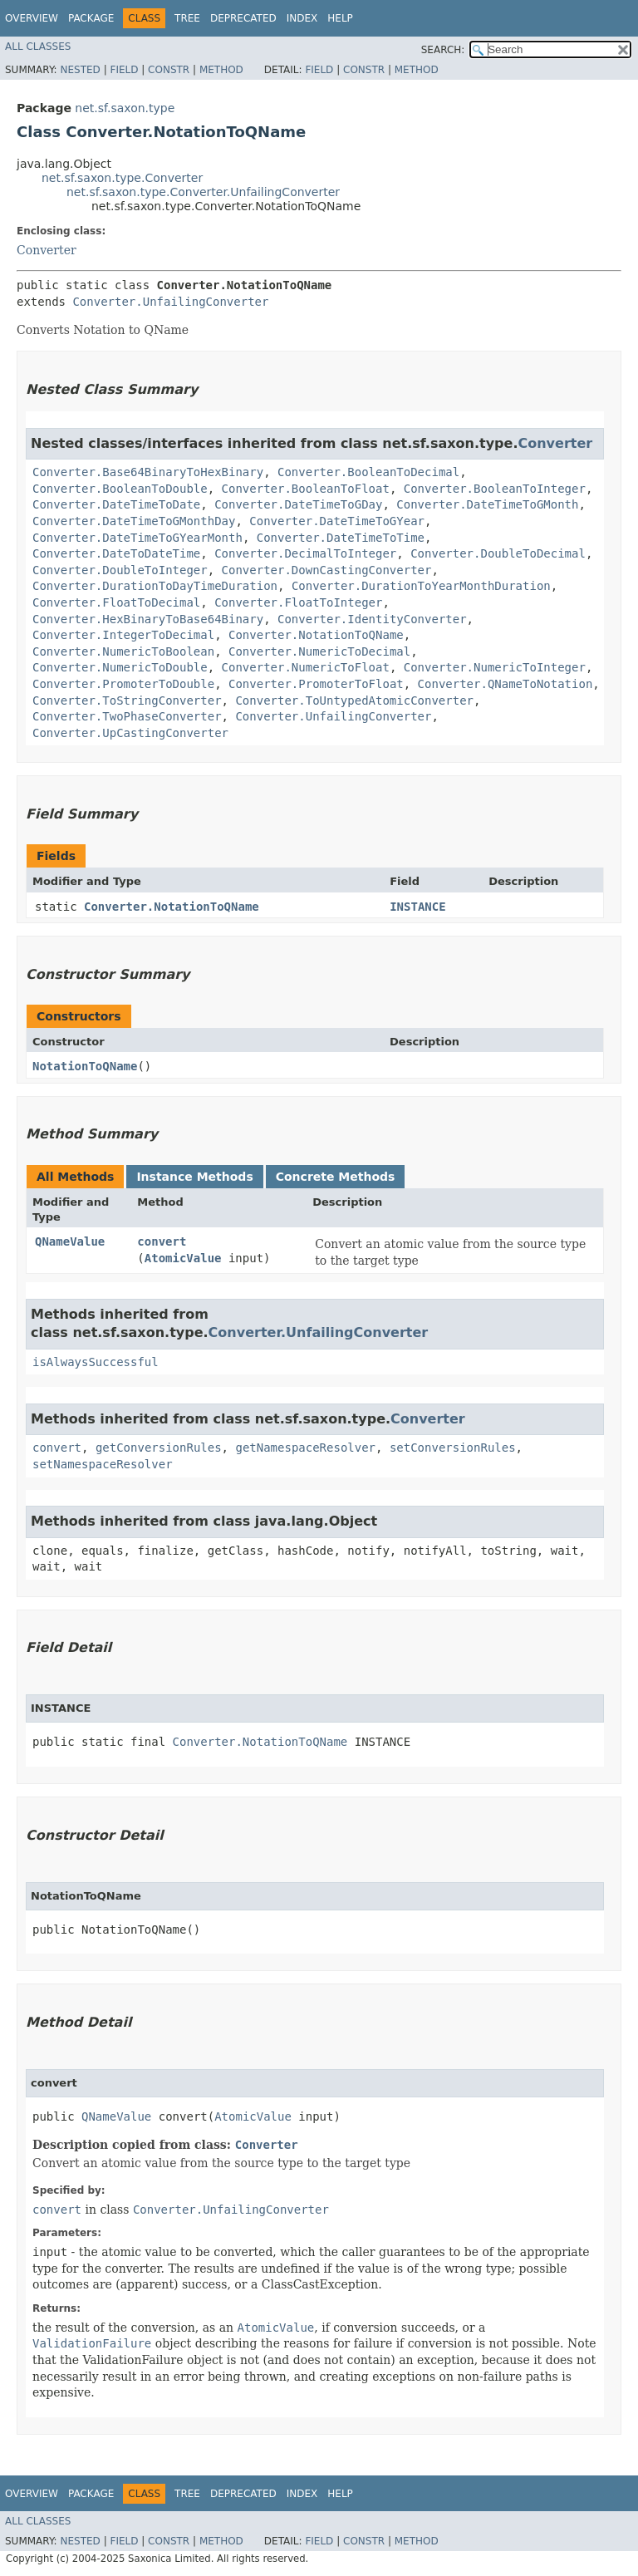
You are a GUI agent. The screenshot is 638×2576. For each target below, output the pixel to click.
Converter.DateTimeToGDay (298, 504)
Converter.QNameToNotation (505, 684)
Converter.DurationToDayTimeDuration (154, 585)
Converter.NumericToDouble (120, 667)
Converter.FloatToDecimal (116, 602)
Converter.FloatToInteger (298, 602)
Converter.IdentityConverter (372, 619)
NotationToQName (84, 1066)
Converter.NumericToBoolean (123, 651)
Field (124, 70)
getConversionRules (159, 1447)
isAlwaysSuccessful (95, 1362)
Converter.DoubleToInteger (120, 570)
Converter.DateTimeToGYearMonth (137, 537)
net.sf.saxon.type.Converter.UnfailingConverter (203, 192)
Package (91, 18)
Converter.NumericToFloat (306, 667)
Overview (31, 18)
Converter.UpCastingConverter (130, 733)
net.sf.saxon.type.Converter (122, 177)
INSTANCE (417, 906)
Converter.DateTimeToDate (116, 504)
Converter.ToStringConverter (127, 700)
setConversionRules (453, 1447)
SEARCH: (443, 50)
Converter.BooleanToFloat (306, 488)
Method (221, 70)
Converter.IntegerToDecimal (123, 635)
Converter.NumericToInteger (495, 667)
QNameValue (70, 1241)
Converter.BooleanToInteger (495, 488)
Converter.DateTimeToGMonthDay (133, 521)
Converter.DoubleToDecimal (498, 553)
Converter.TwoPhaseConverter (127, 716)
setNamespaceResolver (102, 1464)
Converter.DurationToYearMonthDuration (421, 585)
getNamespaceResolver (305, 1447)
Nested (80, 70)
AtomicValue (183, 1258)
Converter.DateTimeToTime (341, 537)
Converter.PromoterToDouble (123, 684)
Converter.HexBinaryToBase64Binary (147, 619)
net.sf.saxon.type (124, 108)
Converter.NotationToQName (316, 635)
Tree (187, 18)
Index (302, 18)
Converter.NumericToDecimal (319, 651)
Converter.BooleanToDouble (120, 488)
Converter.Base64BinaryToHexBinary (147, 472)
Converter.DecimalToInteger (305, 553)
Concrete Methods (335, 1176)
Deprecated (243, 18)
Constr (168, 70)
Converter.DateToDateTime (116, 553)
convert (161, 1241)
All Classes (38, 46)
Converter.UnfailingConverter (170, 301)
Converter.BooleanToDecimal (368, 472)
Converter (46, 250)
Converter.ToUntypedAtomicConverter (354, 700)
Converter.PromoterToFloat (316, 684)
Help (340, 18)
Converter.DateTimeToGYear (337, 521)
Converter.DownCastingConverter (327, 570)
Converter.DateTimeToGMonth (487, 504)
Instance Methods (194, 1176)
